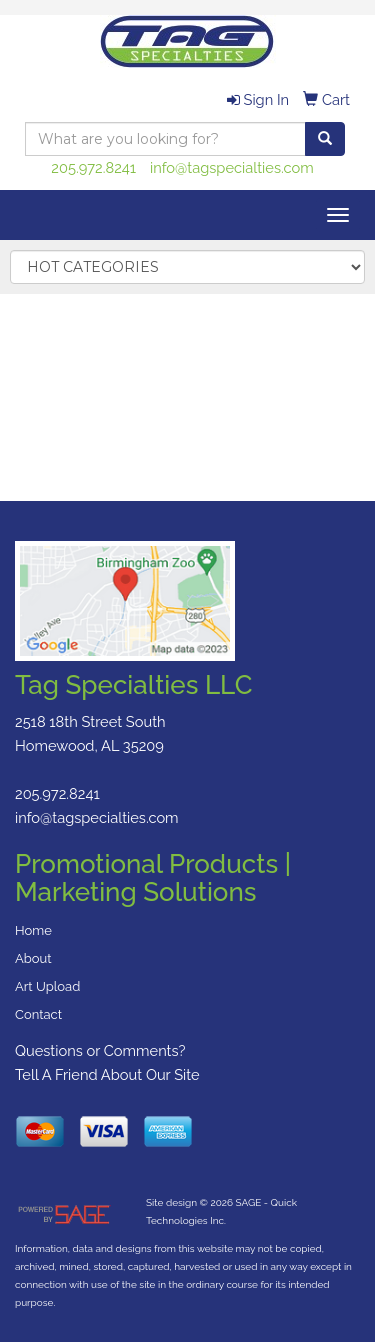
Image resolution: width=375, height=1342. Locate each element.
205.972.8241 (93, 167)
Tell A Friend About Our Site (107, 1074)
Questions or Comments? (100, 1050)
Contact (38, 1014)
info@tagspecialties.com (232, 167)
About (33, 958)
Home (33, 930)
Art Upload (47, 986)
